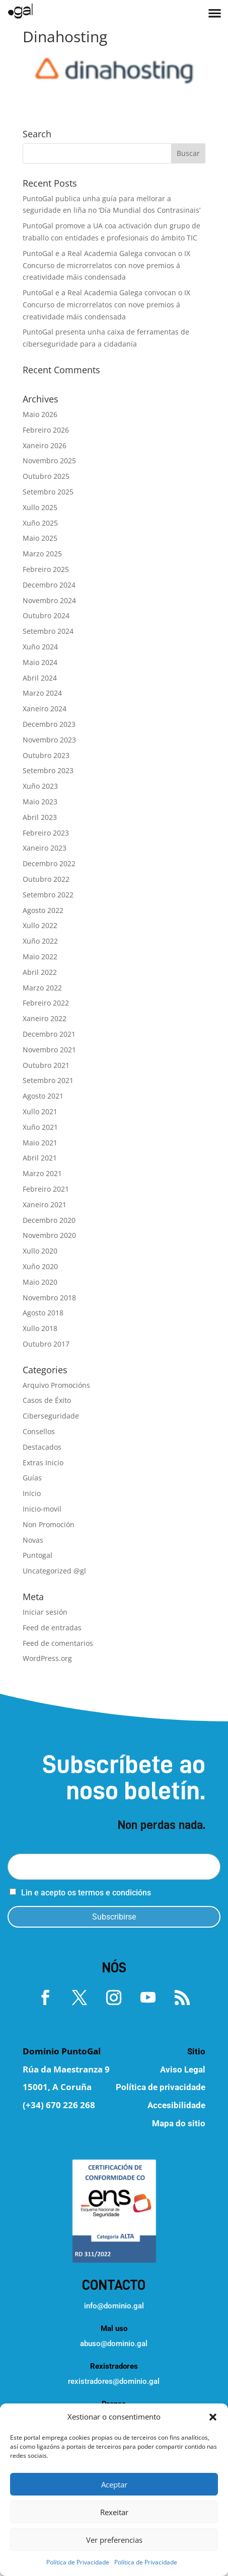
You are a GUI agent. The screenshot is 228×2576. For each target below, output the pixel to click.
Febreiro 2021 (46, 1189)
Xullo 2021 (40, 1111)
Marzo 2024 (42, 693)
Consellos (39, 1431)
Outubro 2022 (46, 879)
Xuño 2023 (40, 786)
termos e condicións (114, 1892)
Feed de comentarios (58, 1643)
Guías (32, 1477)
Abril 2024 (40, 678)
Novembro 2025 (49, 460)
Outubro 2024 (46, 615)
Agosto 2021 (43, 1096)
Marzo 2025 (42, 553)
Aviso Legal (182, 2069)
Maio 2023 (40, 801)
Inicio (32, 1493)
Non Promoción (48, 1524)
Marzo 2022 (42, 987)
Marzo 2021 (42, 1173)
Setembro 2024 (48, 631)
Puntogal (37, 1555)
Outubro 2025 (46, 476)
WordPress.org (47, 1658)
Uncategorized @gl (54, 1570)
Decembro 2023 (49, 724)
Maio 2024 (40, 662)
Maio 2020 (40, 1282)
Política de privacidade (160, 2087)
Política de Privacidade (77, 2562)
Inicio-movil (42, 1509)
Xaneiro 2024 (44, 708)
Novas (33, 1540)
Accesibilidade (176, 2105)
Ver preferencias (114, 2540)
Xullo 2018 (40, 1328)
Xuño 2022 (40, 941)
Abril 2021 (40, 1157)
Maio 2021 (40, 1142)
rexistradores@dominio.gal (114, 2381)
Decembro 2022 (49, 863)
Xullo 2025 (40, 507)
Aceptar (114, 2484)
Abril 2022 (40, 972)
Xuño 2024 (40, 646)
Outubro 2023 (46, 755)
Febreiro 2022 (46, 1003)
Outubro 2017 (46, 1344)
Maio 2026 (40, 414)
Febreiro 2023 (46, 833)
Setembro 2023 (48, 770)
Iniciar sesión (45, 1612)
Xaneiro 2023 (44, 848)
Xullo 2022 (40, 925)
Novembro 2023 (49, 739)
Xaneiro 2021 (44, 1204)
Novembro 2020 (49, 1235)
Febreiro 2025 (46, 569)
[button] (213, 2417)
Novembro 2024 (49, 600)
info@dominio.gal (114, 2305)
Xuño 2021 (40, 1127)
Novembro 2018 (49, 1297)
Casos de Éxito (47, 1400)
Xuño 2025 (40, 523)
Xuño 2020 (40, 1266)
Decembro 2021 (49, 1034)
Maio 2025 (40, 538)
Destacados (42, 1447)
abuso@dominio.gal (113, 2343)
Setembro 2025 (48, 491)
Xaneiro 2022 (44, 1018)
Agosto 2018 (43, 1312)
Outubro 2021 (46, 1065)
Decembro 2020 (49, 1220)
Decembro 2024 (49, 585)
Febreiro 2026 (46, 430)
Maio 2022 (40, 956)
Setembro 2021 (48, 1080)
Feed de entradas (52, 1627)
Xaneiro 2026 (44, 445)
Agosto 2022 (43, 910)
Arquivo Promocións (56, 1385)
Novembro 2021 (49, 1049)
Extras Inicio (43, 1462)
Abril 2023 (40, 817)
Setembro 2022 (48, 894)
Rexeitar (114, 2512)
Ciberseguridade (51, 1416)
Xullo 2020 (40, 1251)
